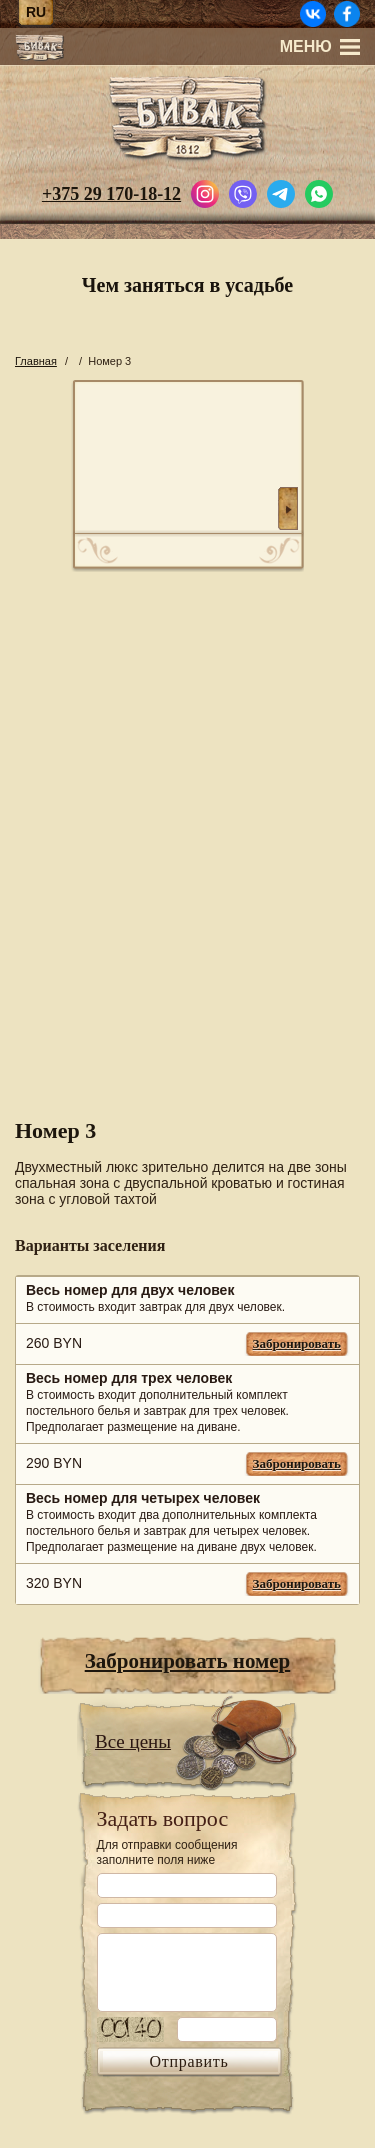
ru (36, 12)
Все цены (133, 1741)
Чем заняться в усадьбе (187, 285)
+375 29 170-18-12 (111, 194)
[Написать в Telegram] (281, 192)
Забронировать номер (188, 1661)
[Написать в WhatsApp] (319, 192)
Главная (36, 361)
